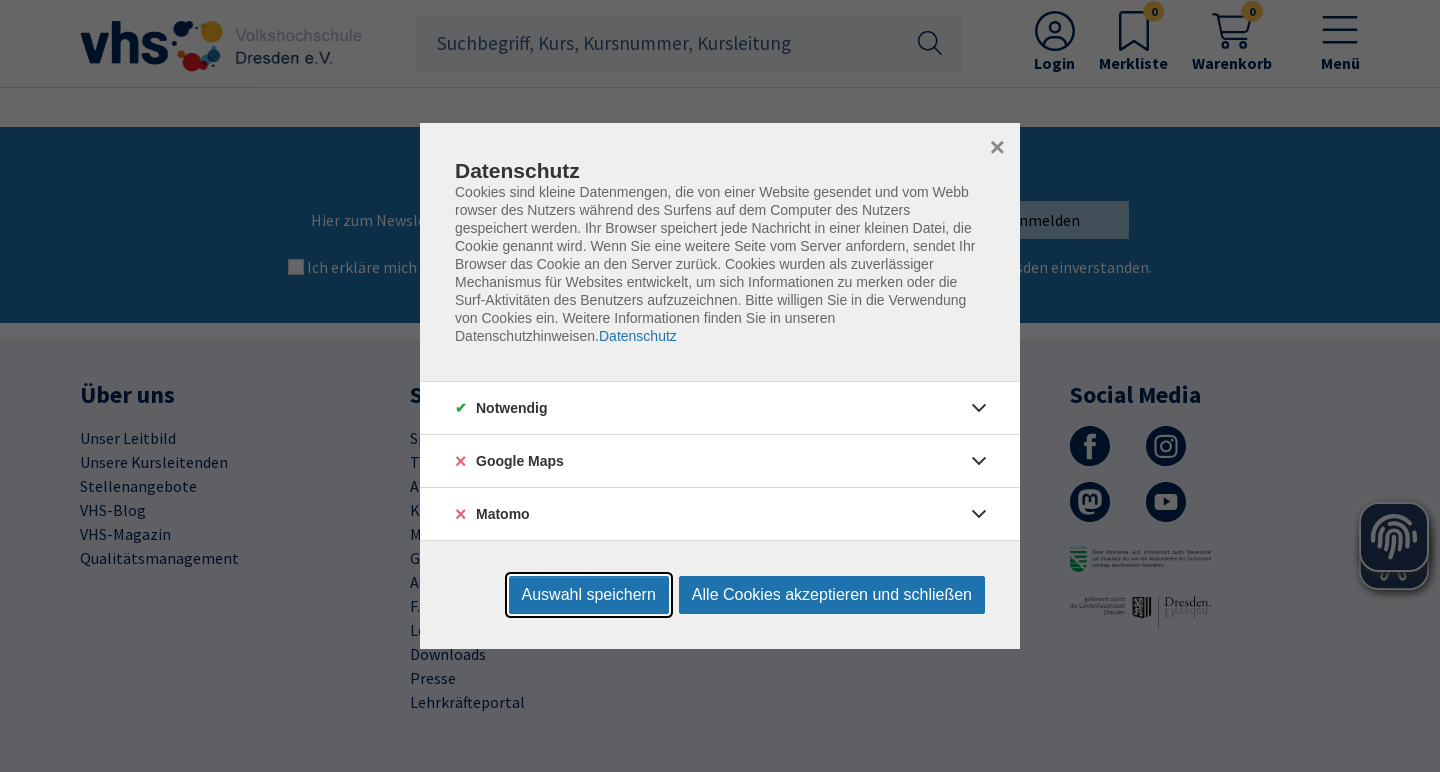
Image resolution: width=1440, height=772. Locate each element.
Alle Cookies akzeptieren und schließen (832, 594)
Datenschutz (638, 336)
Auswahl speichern (589, 594)
